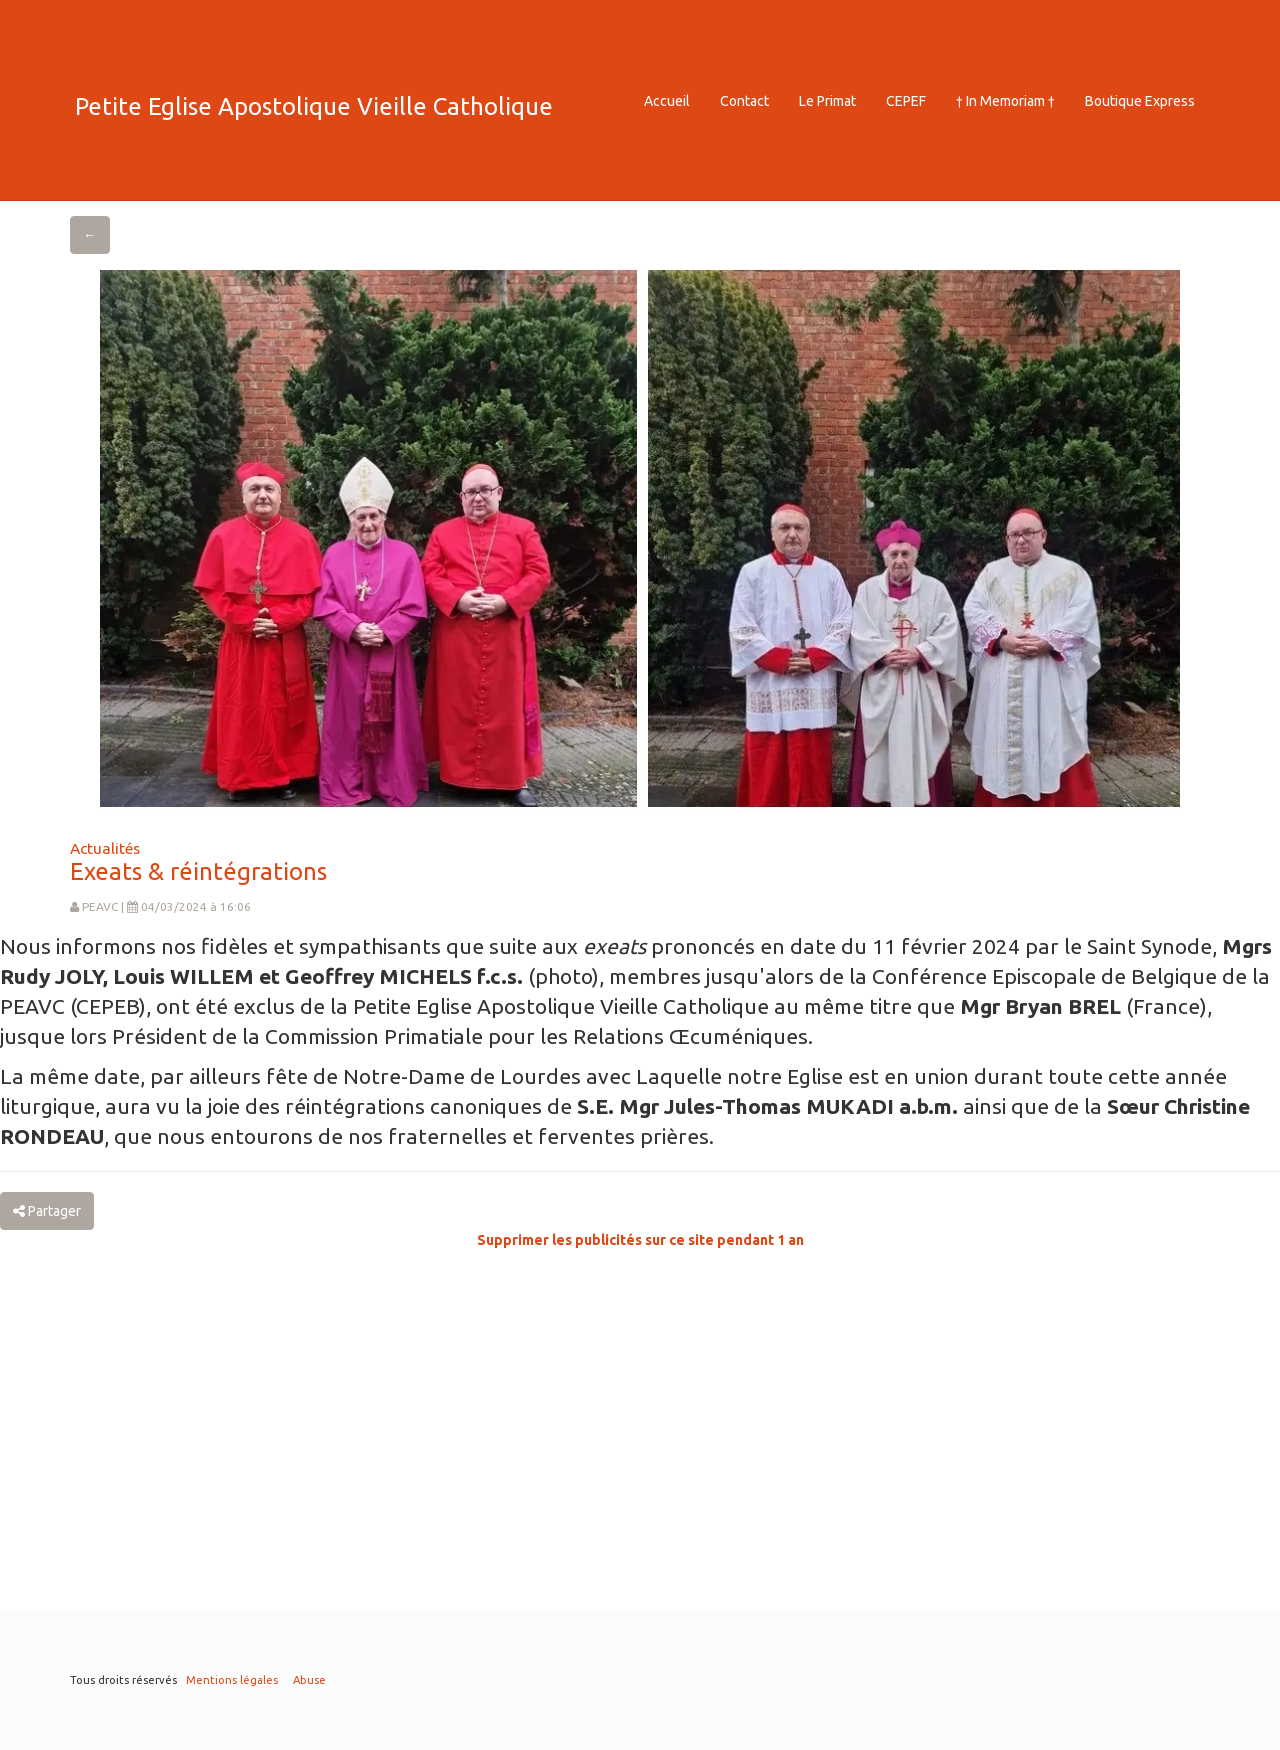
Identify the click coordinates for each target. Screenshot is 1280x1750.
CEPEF (906, 101)
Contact (744, 101)
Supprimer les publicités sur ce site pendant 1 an (640, 1240)
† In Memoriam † (1005, 101)
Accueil (667, 101)
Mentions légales (232, 1680)
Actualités (105, 848)
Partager (47, 1211)
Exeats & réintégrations (198, 871)
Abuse (309, 1680)
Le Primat (827, 101)
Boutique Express (1140, 101)
